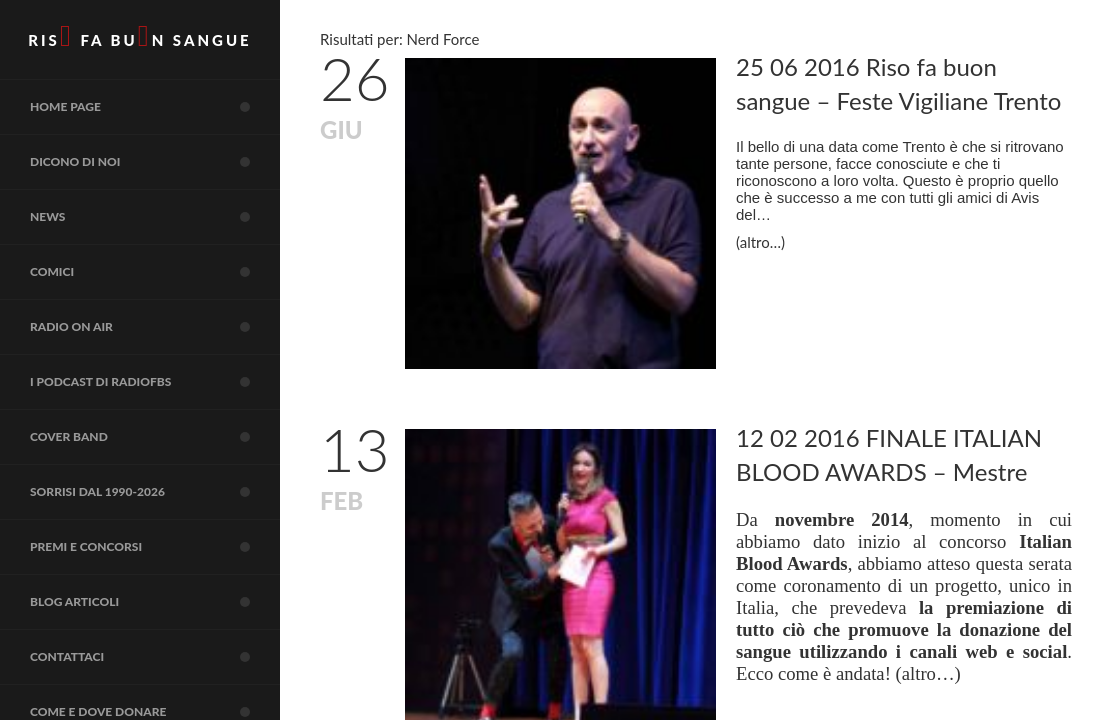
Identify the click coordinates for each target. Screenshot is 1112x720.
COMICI (155, 272)
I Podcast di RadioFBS (155, 382)
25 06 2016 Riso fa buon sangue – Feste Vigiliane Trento (898, 83)
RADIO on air (155, 327)
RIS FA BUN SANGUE (139, 36)
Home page (155, 107)
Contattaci (155, 657)
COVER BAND (155, 437)
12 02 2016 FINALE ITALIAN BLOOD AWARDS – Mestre (889, 454)
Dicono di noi (155, 162)
